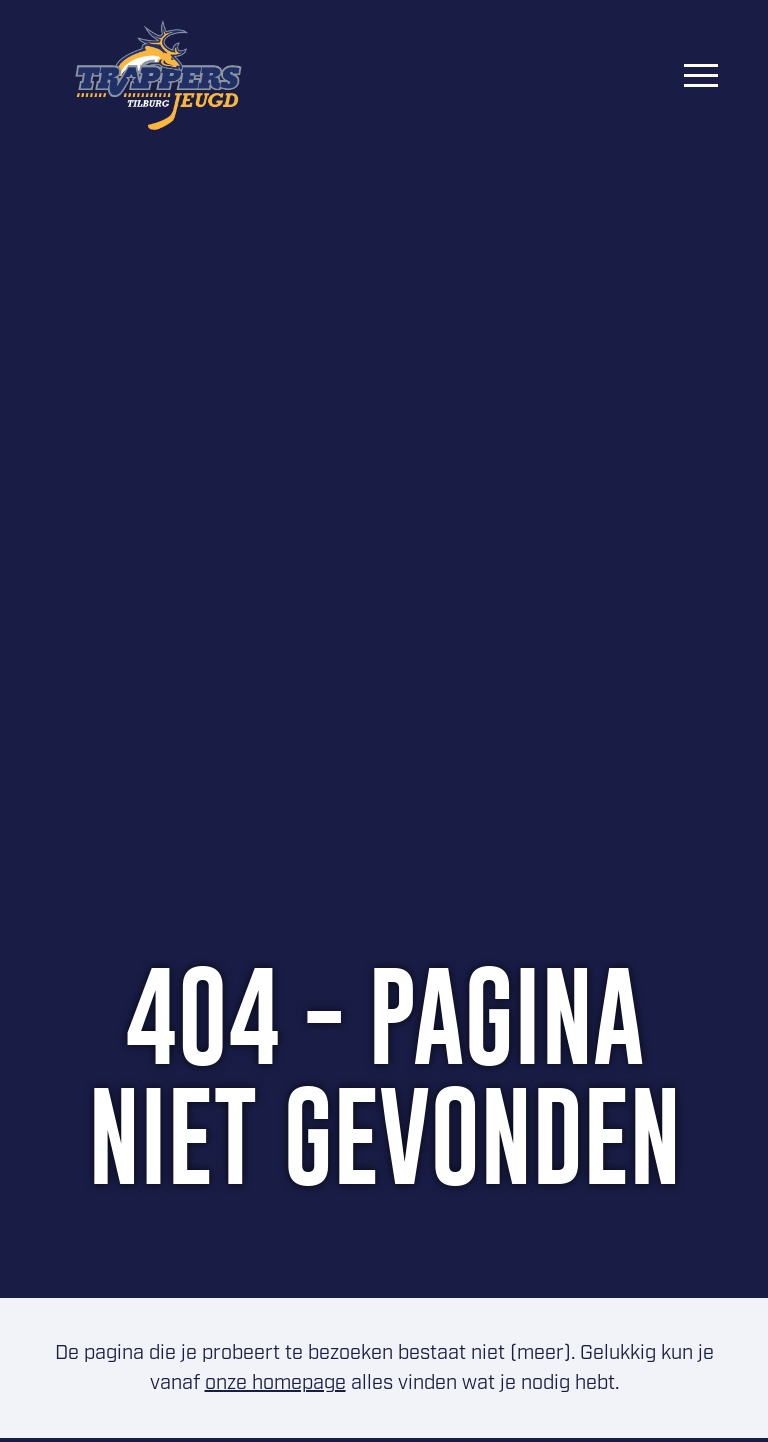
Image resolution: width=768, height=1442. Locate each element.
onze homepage (275, 1383)
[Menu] (701, 75)
